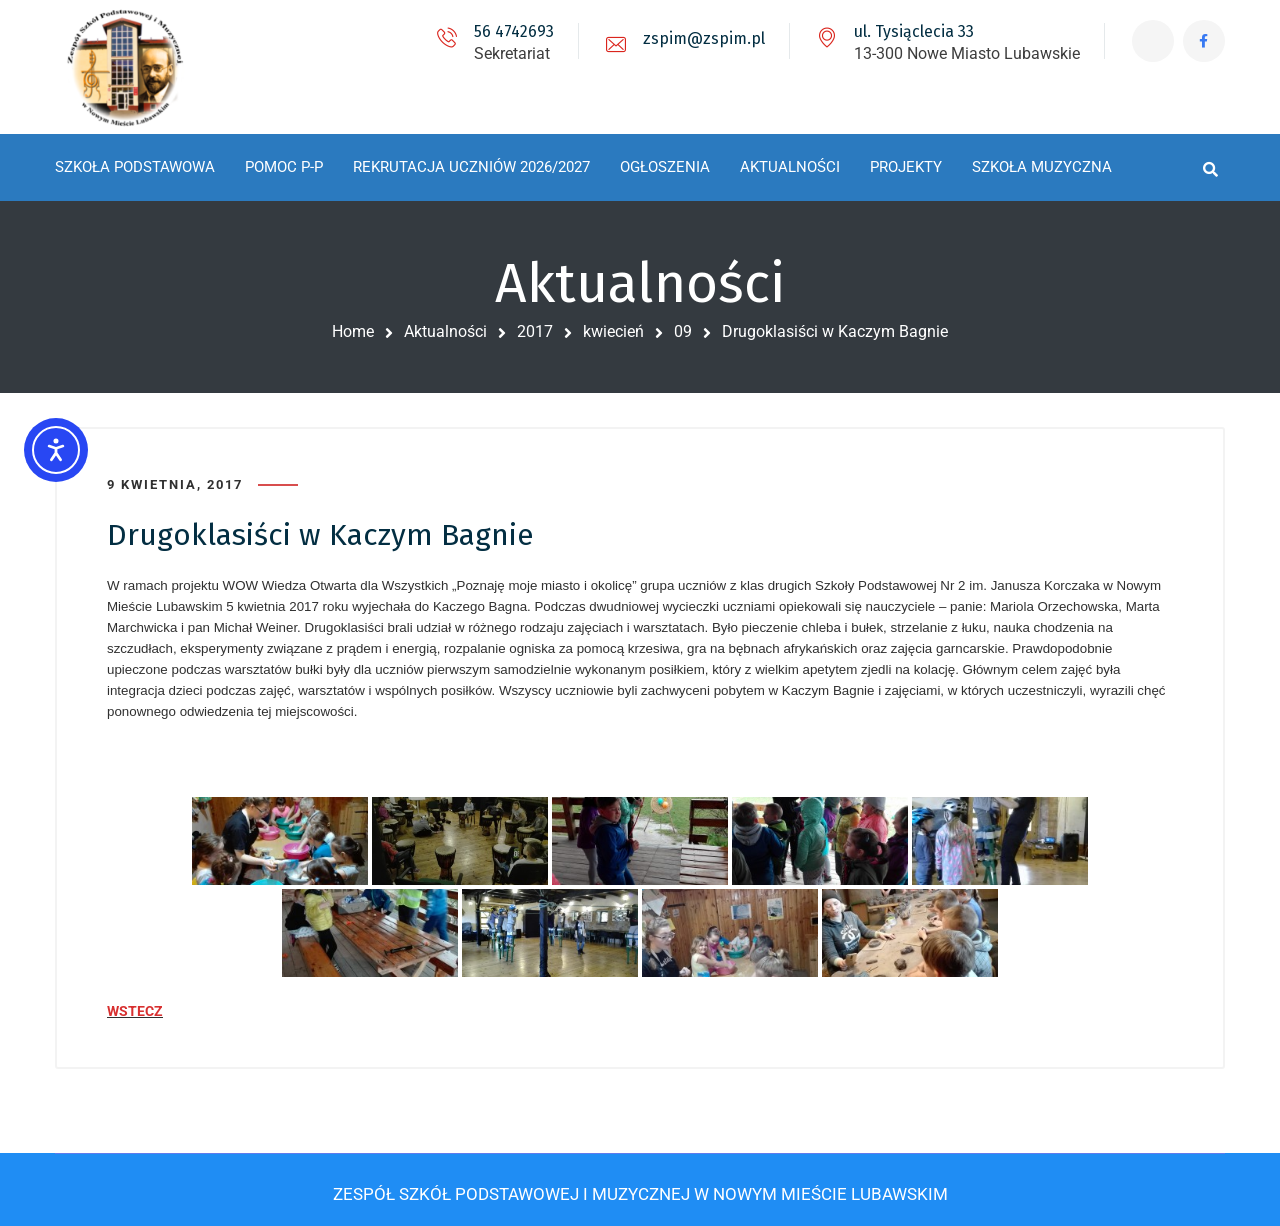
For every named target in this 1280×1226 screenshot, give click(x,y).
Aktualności (445, 331)
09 (683, 331)
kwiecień (613, 331)
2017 (535, 331)
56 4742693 (508, 31)
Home (353, 331)
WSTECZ (135, 1007)
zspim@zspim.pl (698, 38)
